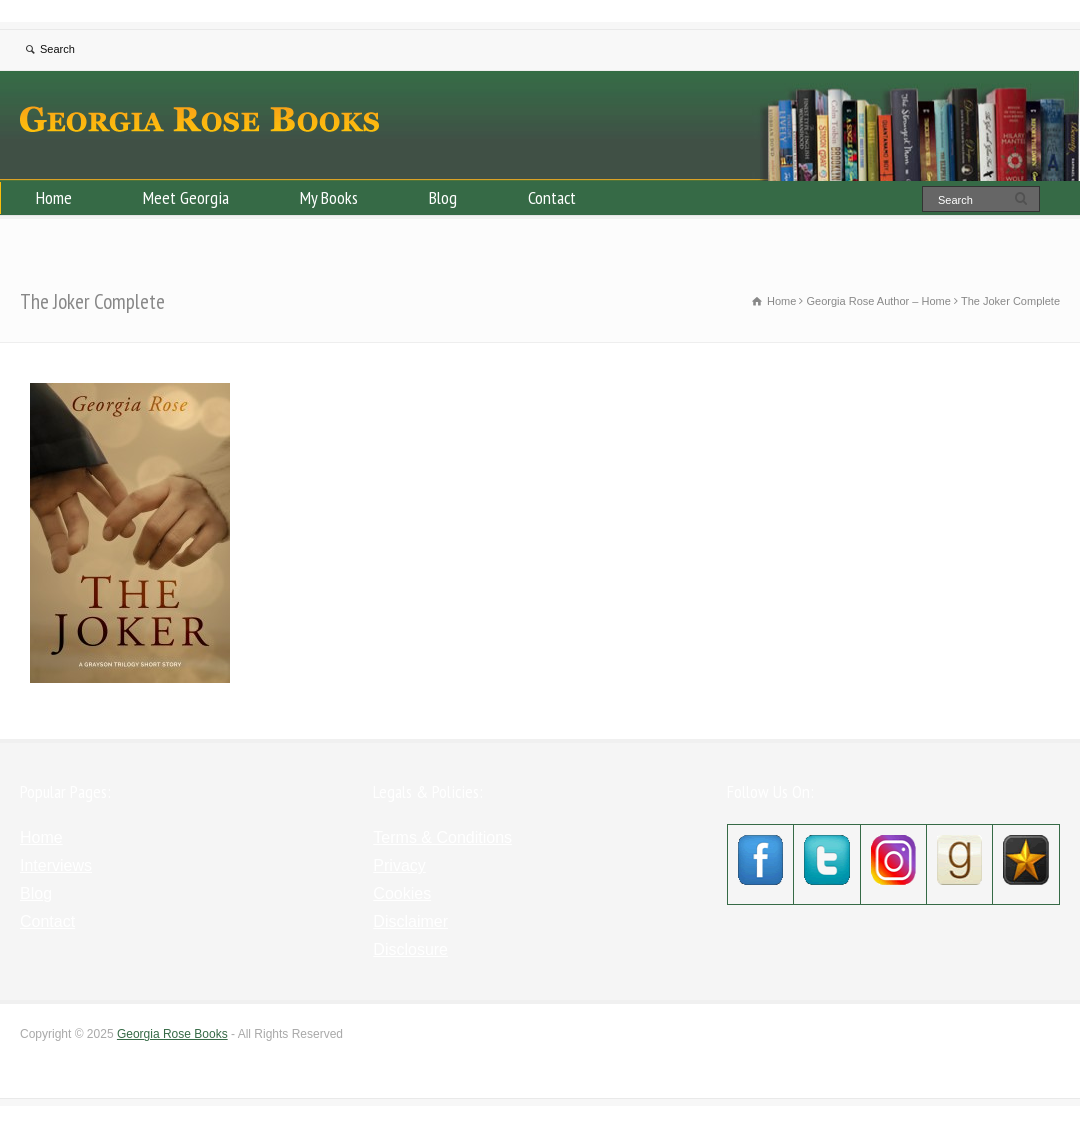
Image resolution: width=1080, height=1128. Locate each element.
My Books (329, 197)
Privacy (399, 865)
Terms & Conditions (442, 837)
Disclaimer (410, 921)
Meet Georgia (186, 197)
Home (54, 197)
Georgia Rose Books (172, 1034)
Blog (443, 197)
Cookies (402, 893)
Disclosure (410, 949)
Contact (552, 197)
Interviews (56, 865)
